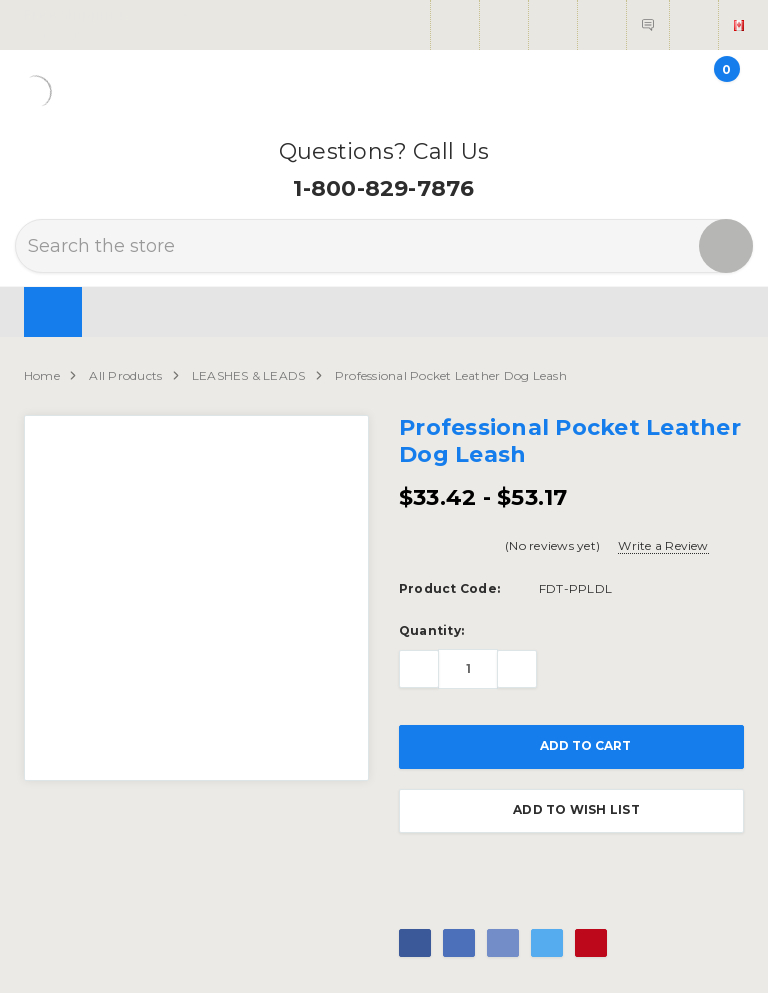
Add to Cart (571, 747)
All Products (125, 375)
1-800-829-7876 (383, 188)
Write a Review (663, 545)
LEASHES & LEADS (249, 375)
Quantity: (431, 630)
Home (42, 375)
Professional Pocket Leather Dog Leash (451, 375)
